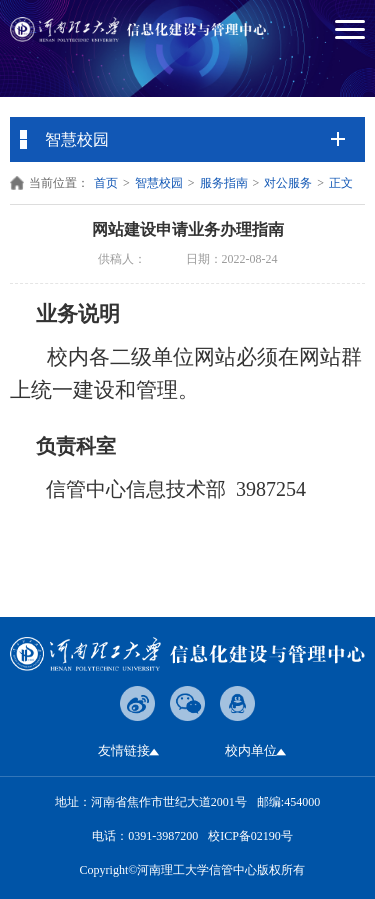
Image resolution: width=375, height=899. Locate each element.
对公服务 (288, 183)
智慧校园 (159, 183)
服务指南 (224, 183)
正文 (341, 183)
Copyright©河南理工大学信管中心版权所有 (193, 870)
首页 (106, 183)
